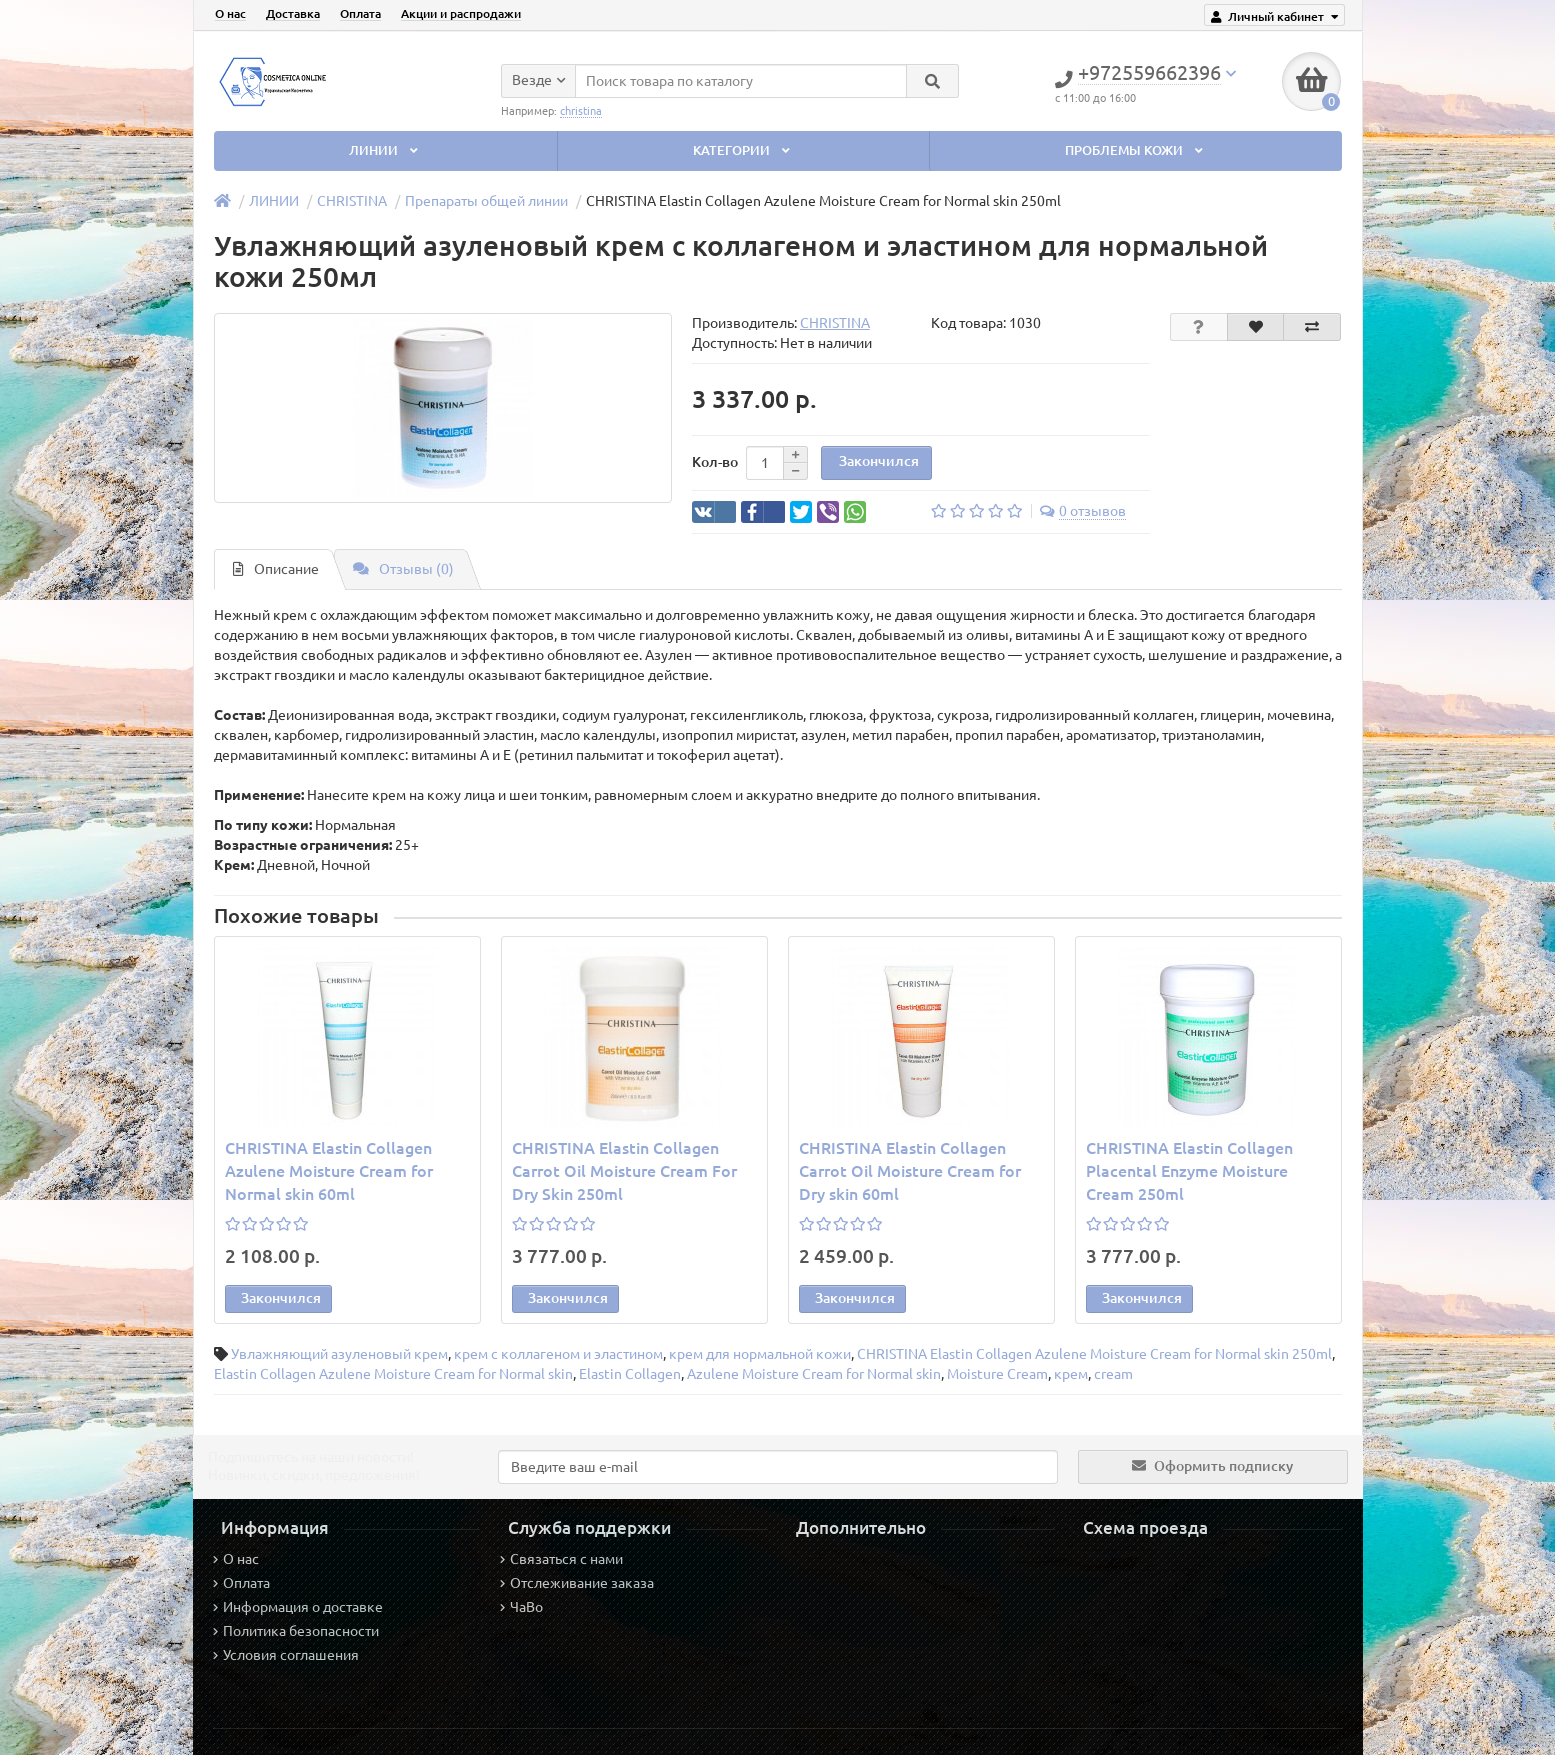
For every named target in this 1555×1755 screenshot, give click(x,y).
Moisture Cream (997, 1374)
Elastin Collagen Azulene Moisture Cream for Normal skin (393, 1374)
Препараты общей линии (486, 201)
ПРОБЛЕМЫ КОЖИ (1135, 150)
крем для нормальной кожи (760, 1354)
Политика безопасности (296, 1631)
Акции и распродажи (461, 13)
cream (1113, 1374)
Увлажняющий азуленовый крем (339, 1354)
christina (581, 110)
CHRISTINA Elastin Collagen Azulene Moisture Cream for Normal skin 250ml (1094, 1354)
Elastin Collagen (630, 1374)
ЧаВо (521, 1607)
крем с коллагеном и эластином (558, 1354)
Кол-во (715, 462)
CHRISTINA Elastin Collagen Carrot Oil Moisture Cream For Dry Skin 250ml (624, 1171)
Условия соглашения (286, 1655)
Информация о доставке (298, 1607)
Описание (276, 569)
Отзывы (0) (403, 569)
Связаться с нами (561, 1559)
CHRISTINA (352, 201)
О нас (230, 13)
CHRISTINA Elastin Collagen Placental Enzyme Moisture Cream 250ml (1189, 1171)
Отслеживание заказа (577, 1583)
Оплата (360, 13)
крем (1071, 1374)
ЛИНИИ (385, 150)
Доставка (293, 13)
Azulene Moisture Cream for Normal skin (814, 1374)
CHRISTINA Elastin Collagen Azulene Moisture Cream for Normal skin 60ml (329, 1171)
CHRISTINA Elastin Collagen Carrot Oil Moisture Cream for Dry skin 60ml (910, 1171)
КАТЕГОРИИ (743, 150)
